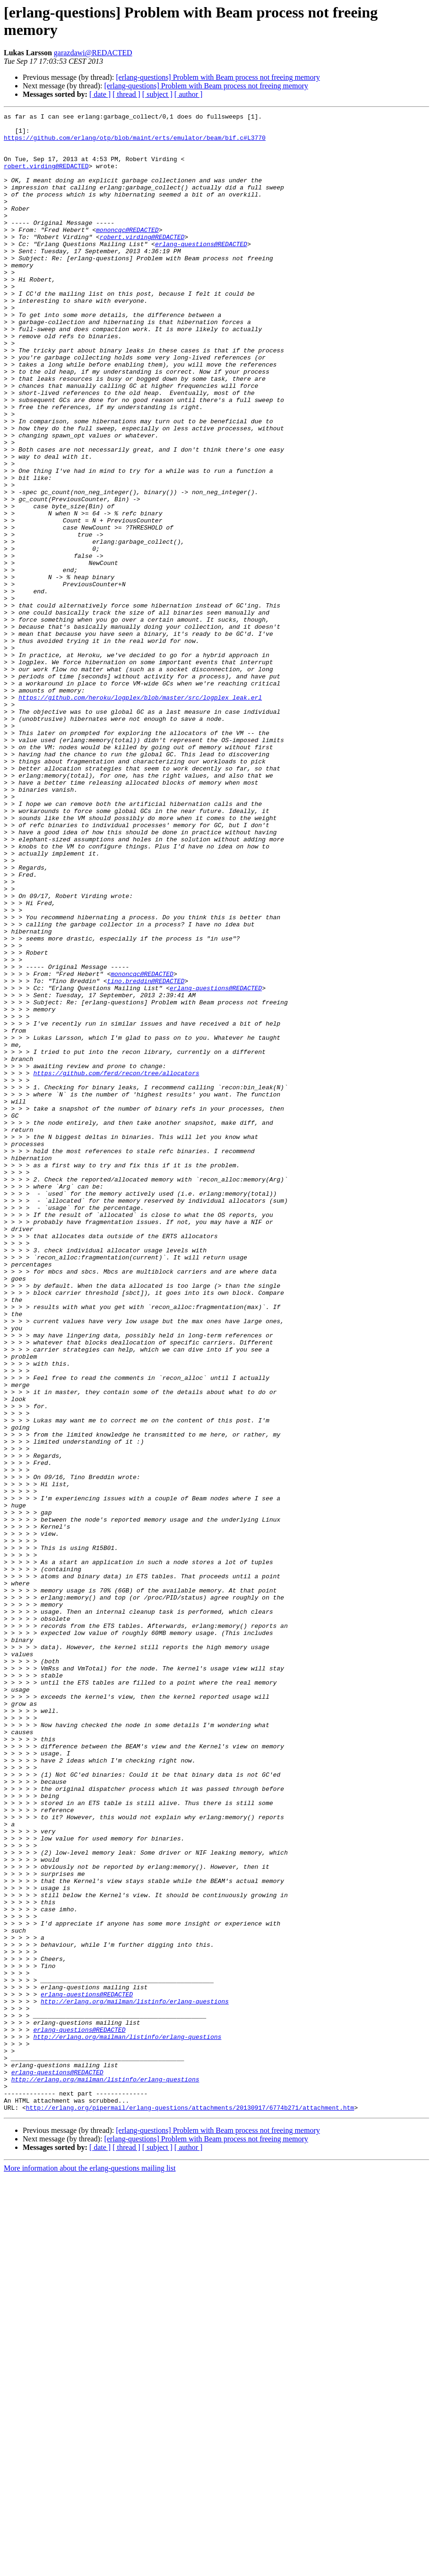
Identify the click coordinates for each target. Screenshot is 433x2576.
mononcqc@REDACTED (127, 253)
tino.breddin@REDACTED (145, 1155)
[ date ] (100, 94)
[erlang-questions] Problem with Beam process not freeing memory (218, 77)
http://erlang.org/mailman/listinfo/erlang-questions (135, 2379)
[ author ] (188, 94)
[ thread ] (126, 94)
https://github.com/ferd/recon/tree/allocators (116, 1265)
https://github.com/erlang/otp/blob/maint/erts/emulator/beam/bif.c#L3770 (135, 143)
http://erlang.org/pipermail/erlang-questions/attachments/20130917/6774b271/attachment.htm (190, 2507)
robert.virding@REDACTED (46, 177)
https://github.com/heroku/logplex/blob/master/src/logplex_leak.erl (140, 815)
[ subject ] (157, 94)
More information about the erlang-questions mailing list (89, 2568)
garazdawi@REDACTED (93, 53)
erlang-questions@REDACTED (201, 270)
